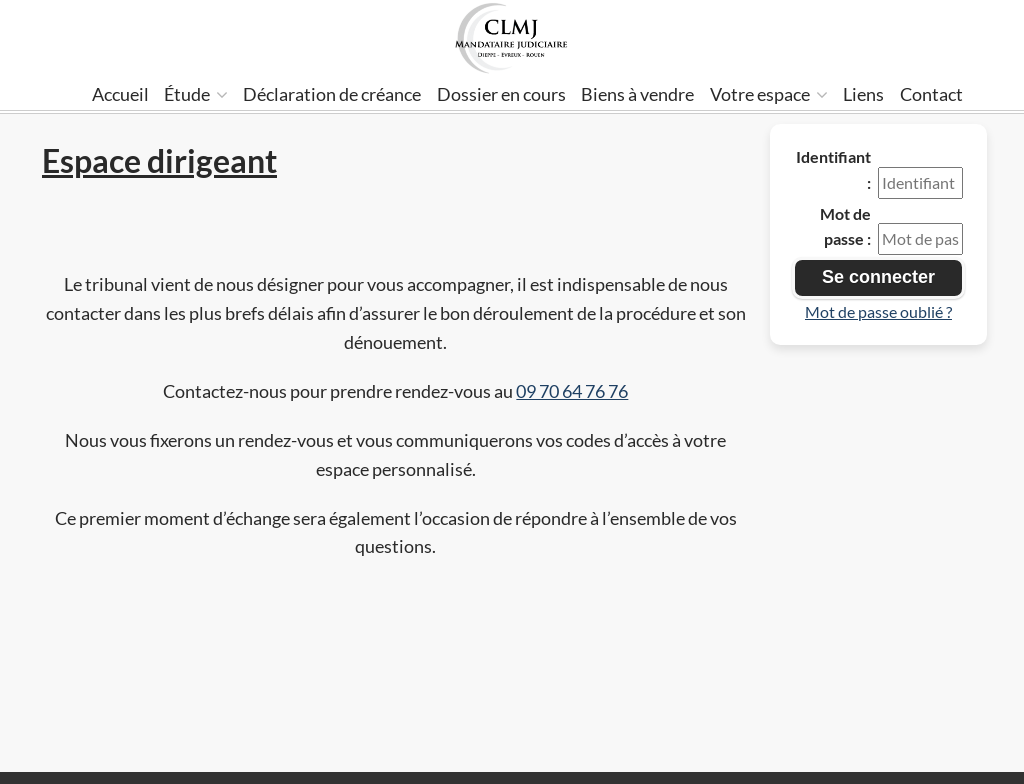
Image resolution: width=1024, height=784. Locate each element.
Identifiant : (833, 169)
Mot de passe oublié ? (878, 311)
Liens (863, 94)
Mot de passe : (845, 226)
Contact (931, 94)
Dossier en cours (501, 94)
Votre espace (769, 94)
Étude (196, 94)
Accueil (120, 94)
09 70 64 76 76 (572, 391)
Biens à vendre (637, 94)
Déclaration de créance (332, 94)
